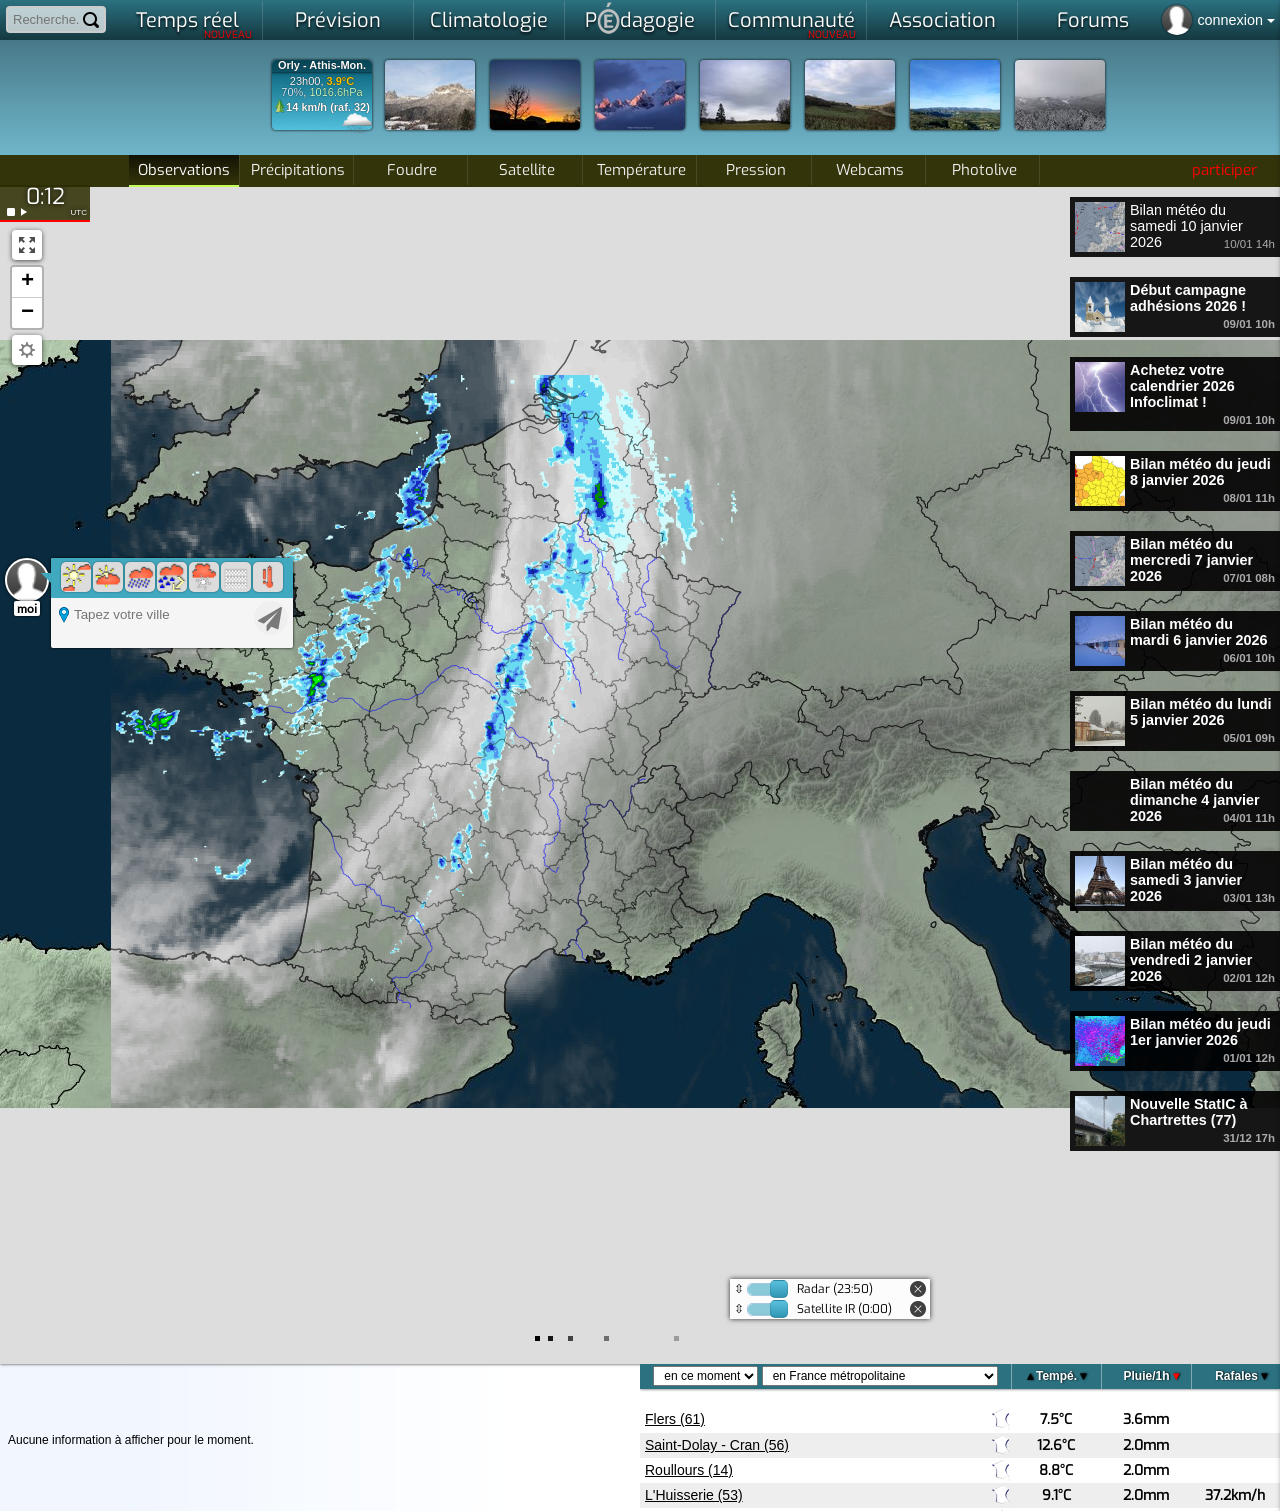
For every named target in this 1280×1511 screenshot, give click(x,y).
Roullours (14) (689, 1470)
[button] (27, 282)
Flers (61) (675, 1419)
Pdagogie (640, 18)
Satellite (527, 170)
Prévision (338, 20)
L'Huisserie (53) (694, 1495)
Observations (184, 170)
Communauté (792, 24)
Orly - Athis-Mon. (322, 65)
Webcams (870, 170)
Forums (1093, 20)
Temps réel (194, 24)
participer (1224, 170)
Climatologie (489, 20)
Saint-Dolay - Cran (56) (717, 1445)
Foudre (412, 170)
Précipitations (298, 170)
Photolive (984, 170)
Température (641, 170)
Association (942, 20)
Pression (756, 170)
